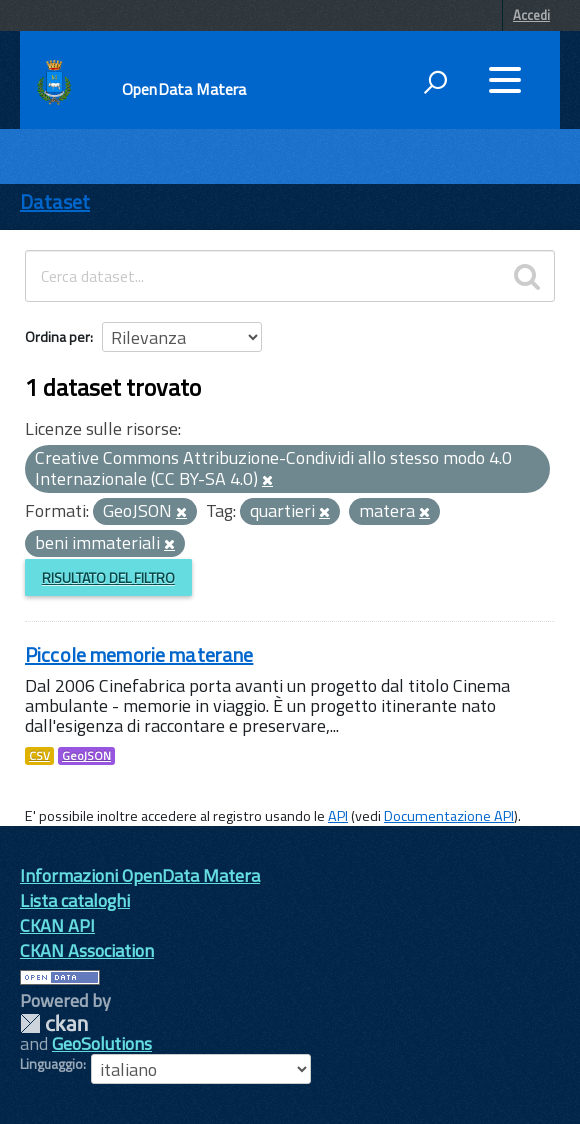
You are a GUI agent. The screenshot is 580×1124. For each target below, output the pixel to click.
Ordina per (57, 336)
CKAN (54, 1023)
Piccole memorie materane (139, 654)
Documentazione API (449, 816)
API (338, 816)
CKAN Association (87, 950)
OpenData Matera (184, 89)
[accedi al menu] (505, 80)
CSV (39, 756)
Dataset (55, 201)
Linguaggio (51, 1064)
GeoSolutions (102, 1043)
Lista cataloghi (75, 900)
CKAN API (57, 925)
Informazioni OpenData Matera (140, 875)
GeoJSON (86, 756)
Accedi (531, 15)
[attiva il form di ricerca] (435, 82)
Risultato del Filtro (108, 577)
